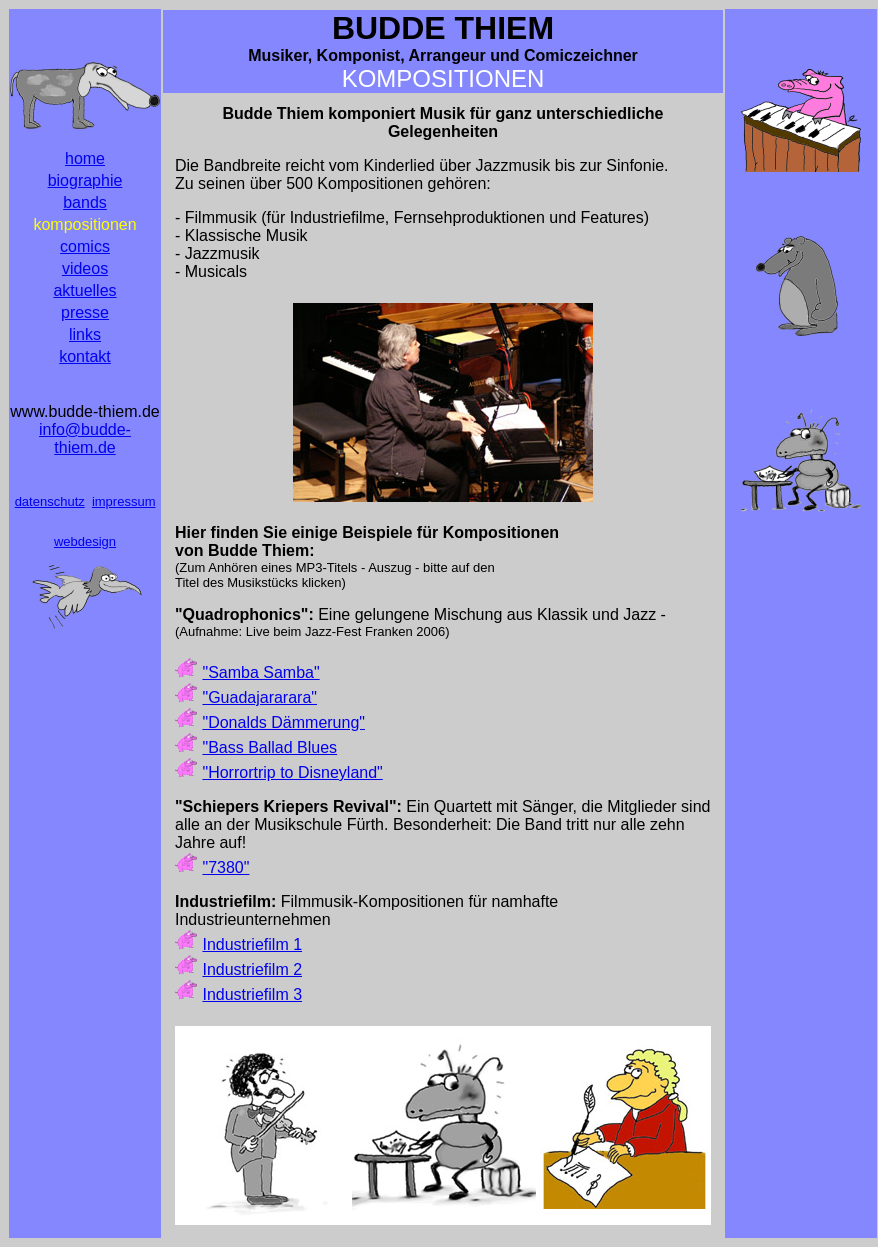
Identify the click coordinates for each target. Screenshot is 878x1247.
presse (85, 312)
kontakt (85, 356)
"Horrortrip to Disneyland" (292, 772)
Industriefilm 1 (252, 944)
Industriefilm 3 (252, 994)
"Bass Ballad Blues (269, 747)
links (85, 334)
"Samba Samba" (260, 672)
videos (85, 268)
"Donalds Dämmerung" (283, 722)
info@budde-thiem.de (85, 438)
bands (85, 202)
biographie (85, 180)
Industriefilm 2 (252, 969)
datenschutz (50, 501)
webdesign (85, 541)
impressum (124, 501)
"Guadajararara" (259, 697)
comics (85, 246)
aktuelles (84, 290)
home (85, 158)
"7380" (225, 867)
